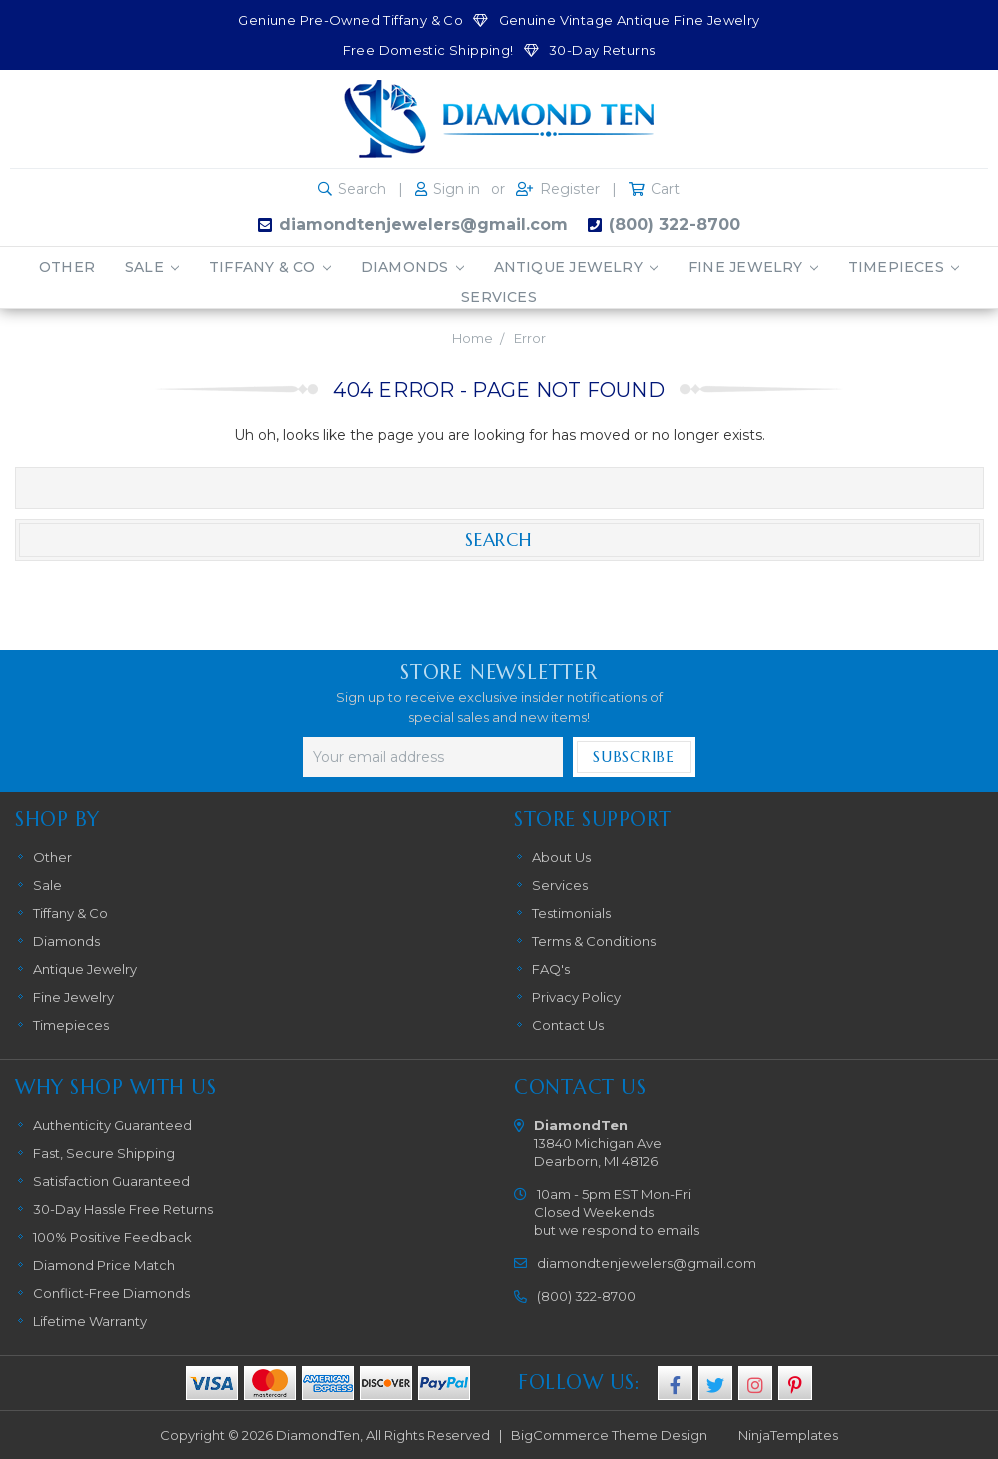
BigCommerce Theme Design (609, 1435)
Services (499, 297)
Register (570, 189)
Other (67, 267)
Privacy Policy (576, 997)
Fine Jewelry (753, 267)
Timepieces (903, 267)
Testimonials (571, 913)
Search (362, 189)
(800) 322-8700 (674, 224)
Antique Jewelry (576, 267)
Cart (665, 189)
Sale (152, 267)
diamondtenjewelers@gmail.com (423, 224)
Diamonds (412, 267)
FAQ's (551, 969)
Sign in (456, 189)
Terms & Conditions (594, 941)
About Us (561, 857)
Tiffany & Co (270, 267)
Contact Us (568, 1025)
